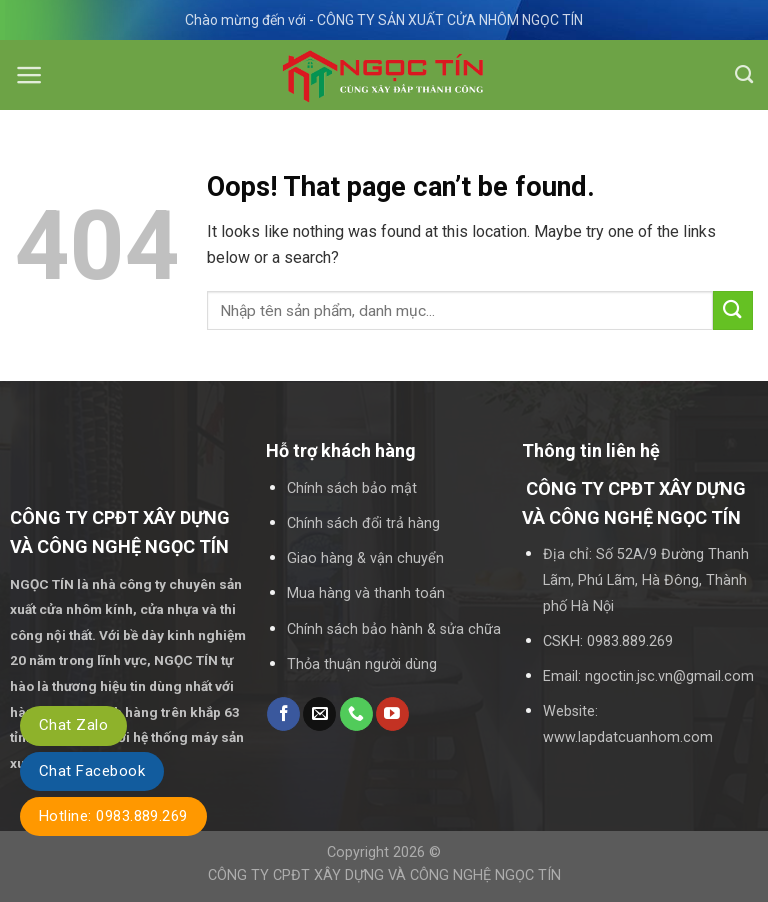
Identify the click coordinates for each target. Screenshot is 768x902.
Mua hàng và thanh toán (366, 593)
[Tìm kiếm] (744, 75)
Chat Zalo (73, 725)
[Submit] (733, 310)
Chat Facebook (92, 771)
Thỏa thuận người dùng (362, 664)
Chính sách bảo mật (352, 488)
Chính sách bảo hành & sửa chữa (394, 629)
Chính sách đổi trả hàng (363, 523)
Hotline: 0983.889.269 (113, 816)
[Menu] (29, 75)
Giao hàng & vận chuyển (365, 558)
